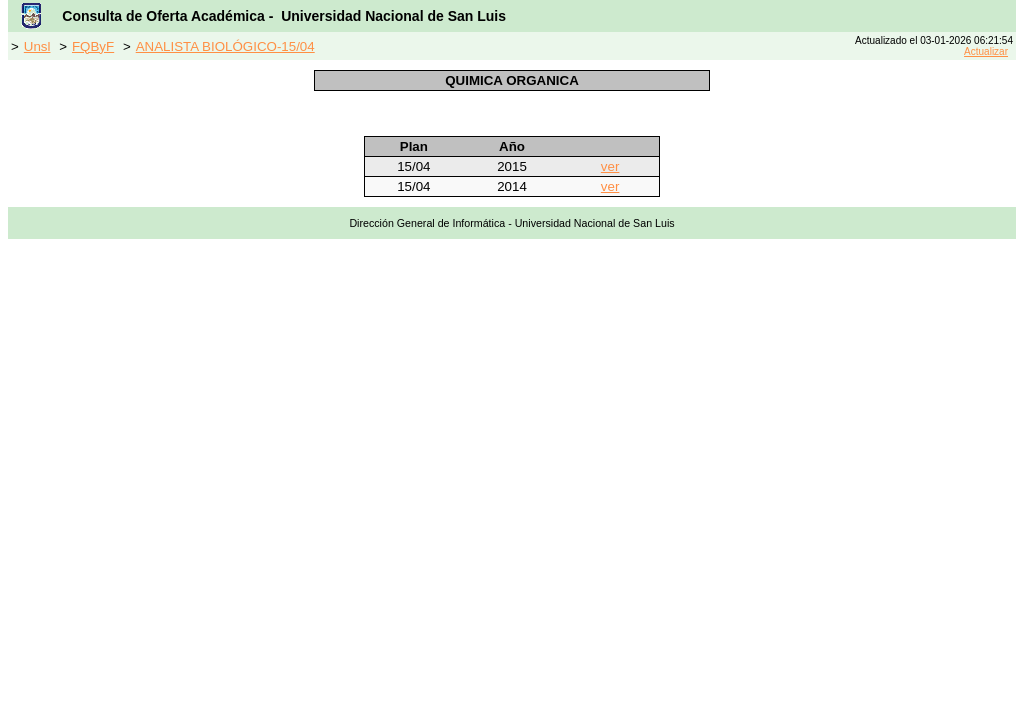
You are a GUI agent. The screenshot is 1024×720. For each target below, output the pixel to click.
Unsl (37, 46)
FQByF (93, 46)
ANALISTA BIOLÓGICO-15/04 (225, 46)
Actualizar (986, 51)
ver (610, 166)
